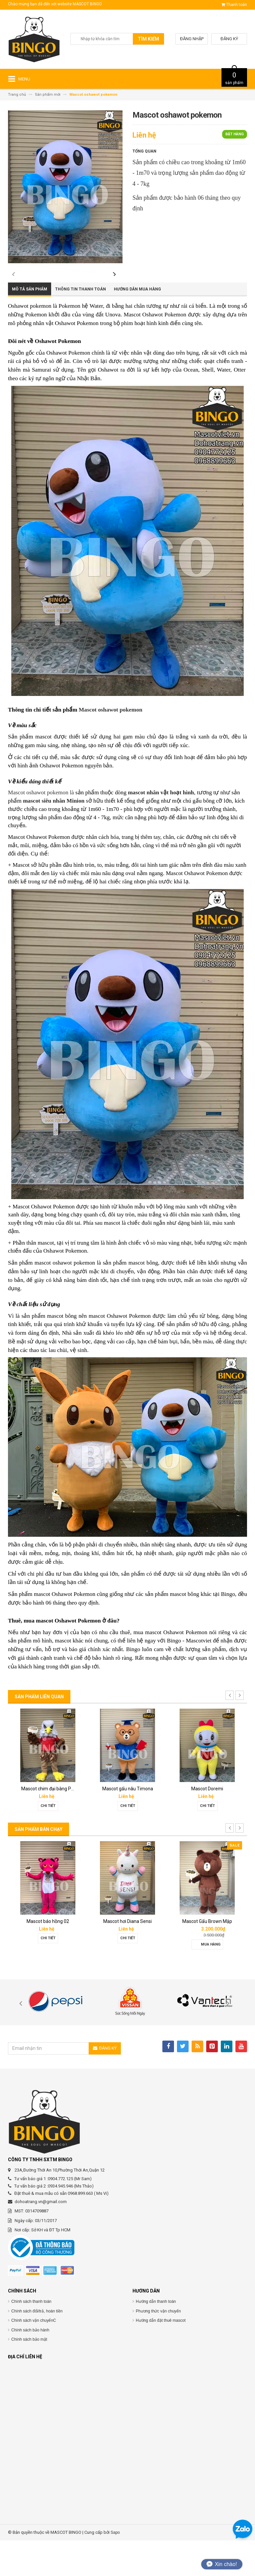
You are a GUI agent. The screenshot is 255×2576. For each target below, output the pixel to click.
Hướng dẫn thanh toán (156, 2337)
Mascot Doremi (207, 1824)
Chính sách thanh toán (31, 2337)
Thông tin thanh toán (80, 324)
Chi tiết (48, 1841)
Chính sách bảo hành (30, 2365)
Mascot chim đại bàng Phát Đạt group (60, 1824)
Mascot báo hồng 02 (48, 1956)
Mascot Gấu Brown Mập (207, 1956)
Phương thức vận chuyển (158, 2346)
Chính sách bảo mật (29, 2375)
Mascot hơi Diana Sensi (127, 1956)
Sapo (115, 2567)
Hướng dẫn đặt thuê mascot (161, 2356)
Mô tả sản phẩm (29, 324)
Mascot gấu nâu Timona (127, 1824)
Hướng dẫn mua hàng (137, 324)
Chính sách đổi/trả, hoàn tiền (36, 2346)
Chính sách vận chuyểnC (33, 2356)
